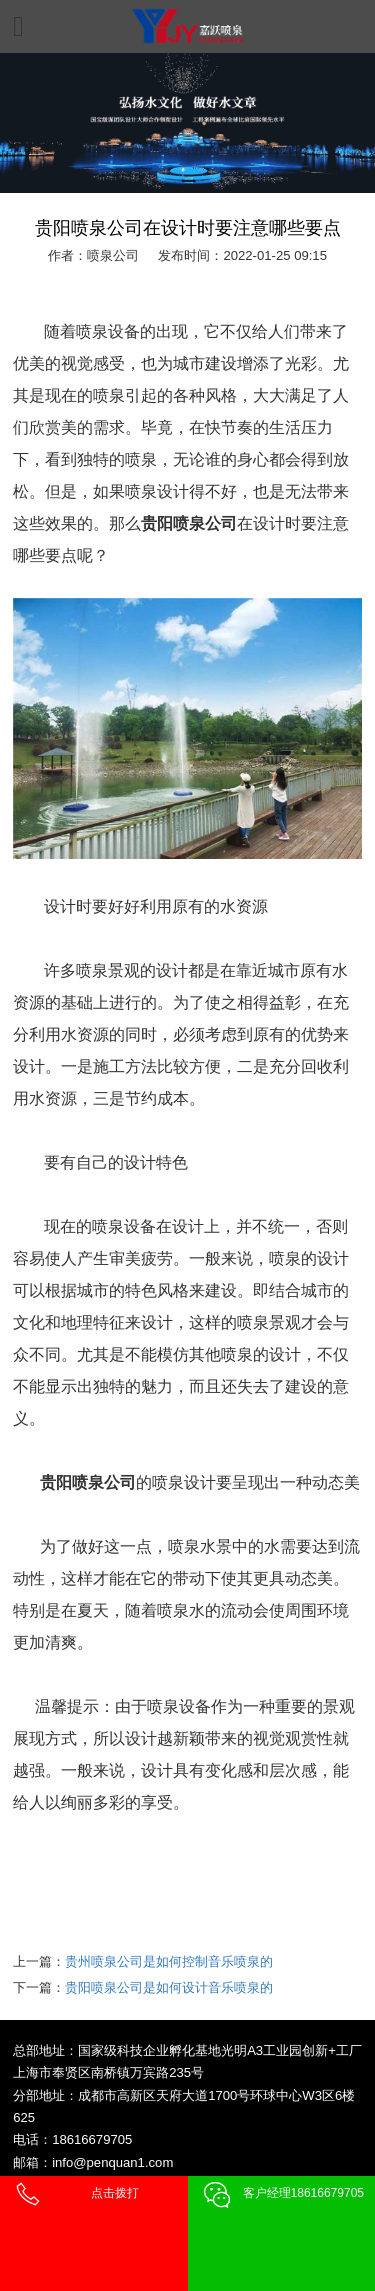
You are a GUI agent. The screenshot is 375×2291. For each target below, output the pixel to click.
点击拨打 (115, 2193)
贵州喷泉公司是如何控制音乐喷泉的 (169, 1961)
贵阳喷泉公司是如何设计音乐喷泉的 (169, 1987)
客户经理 (303, 2193)
